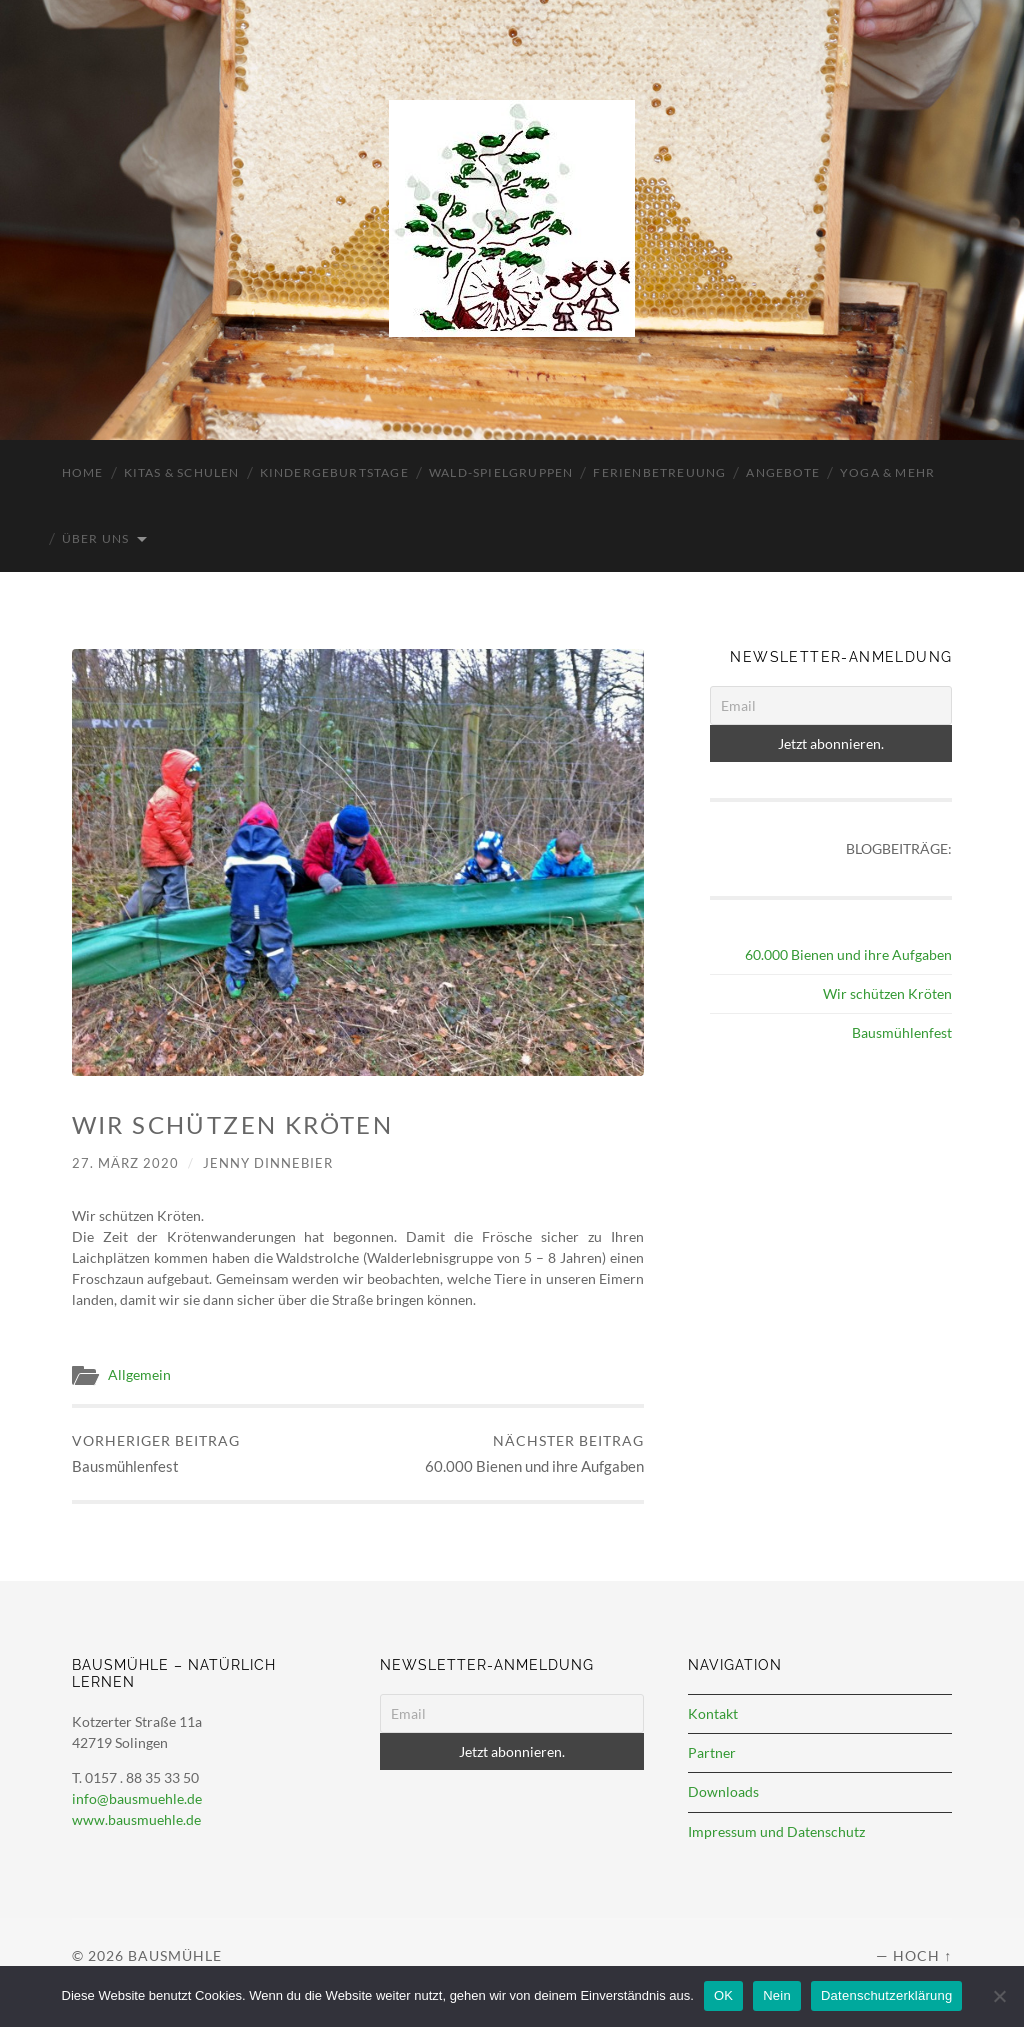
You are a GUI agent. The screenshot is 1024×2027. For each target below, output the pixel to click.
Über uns (96, 538)
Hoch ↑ (922, 1955)
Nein (777, 1995)
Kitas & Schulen (182, 472)
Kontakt (713, 1713)
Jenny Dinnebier (268, 1163)
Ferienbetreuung (659, 472)
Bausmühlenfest (156, 1453)
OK (723, 1995)
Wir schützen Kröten (887, 993)
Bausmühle (175, 1955)
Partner (712, 1752)
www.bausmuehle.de (136, 1819)
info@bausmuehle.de (137, 1798)
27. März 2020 (125, 1163)
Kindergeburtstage (334, 472)
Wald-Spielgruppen (501, 472)
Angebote (783, 472)
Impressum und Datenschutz (776, 1831)
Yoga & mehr (887, 472)
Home (83, 472)
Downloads (723, 1791)
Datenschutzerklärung (886, 1995)
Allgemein (139, 1374)
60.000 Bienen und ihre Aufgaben (534, 1453)
